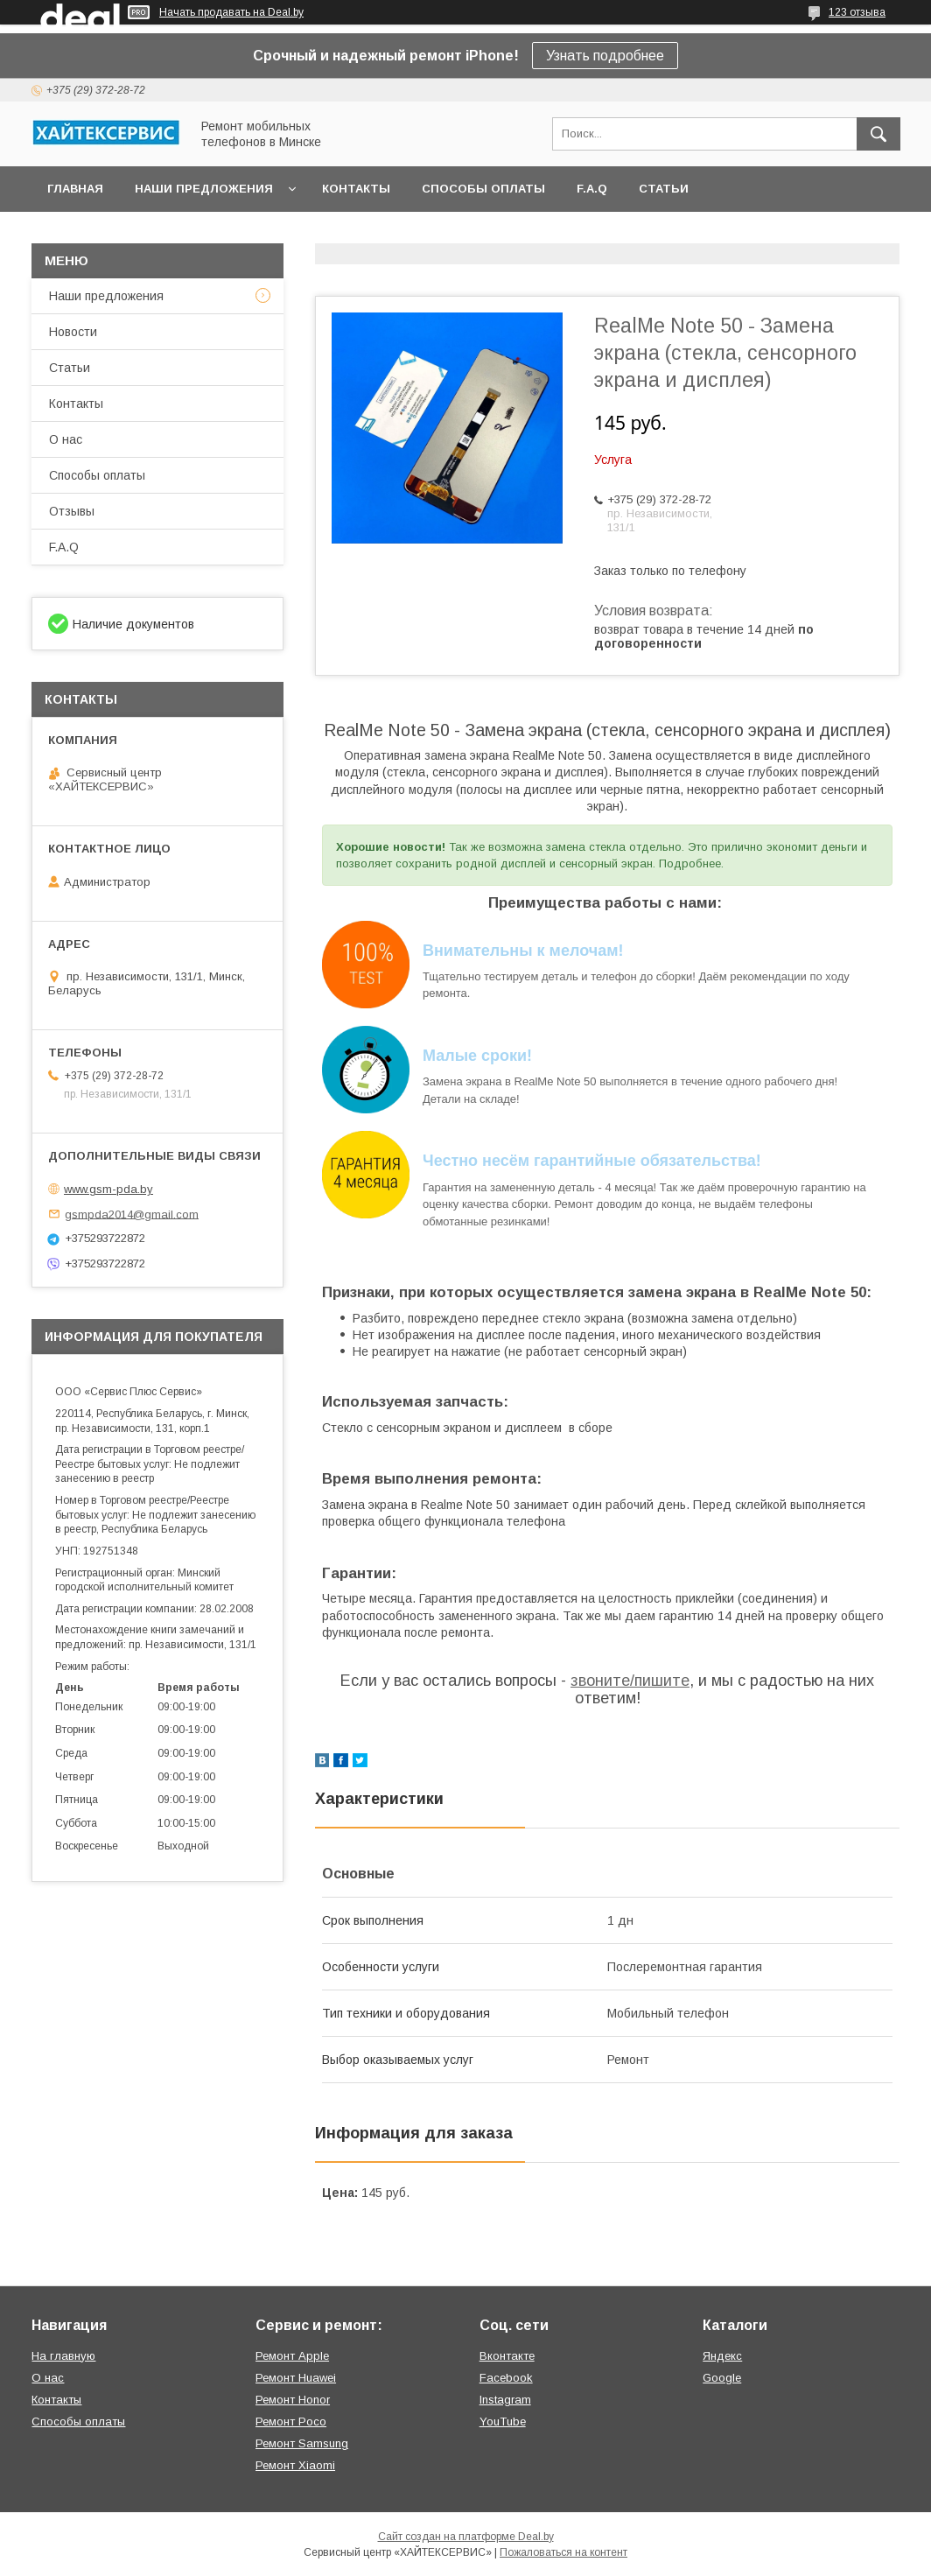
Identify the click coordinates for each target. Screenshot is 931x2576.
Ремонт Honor (293, 2399)
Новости (73, 332)
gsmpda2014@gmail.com (132, 1213)
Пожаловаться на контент (563, 2552)
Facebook (506, 2377)
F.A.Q (592, 188)
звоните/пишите (630, 1680)
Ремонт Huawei (296, 2377)
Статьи (664, 188)
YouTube (503, 2421)
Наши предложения (204, 188)
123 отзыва (857, 12)
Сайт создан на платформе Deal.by (466, 2536)
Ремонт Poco (291, 2421)
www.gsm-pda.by (108, 1189)
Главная (75, 188)
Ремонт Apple (292, 2355)
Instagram (505, 2399)
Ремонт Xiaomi (295, 2465)
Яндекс (722, 2355)
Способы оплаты (483, 188)
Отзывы (71, 511)
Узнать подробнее (605, 55)
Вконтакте (507, 2355)
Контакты (356, 188)
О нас (65, 439)
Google (722, 2377)
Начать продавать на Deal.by (231, 12)
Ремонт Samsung (302, 2443)
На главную (63, 2355)
